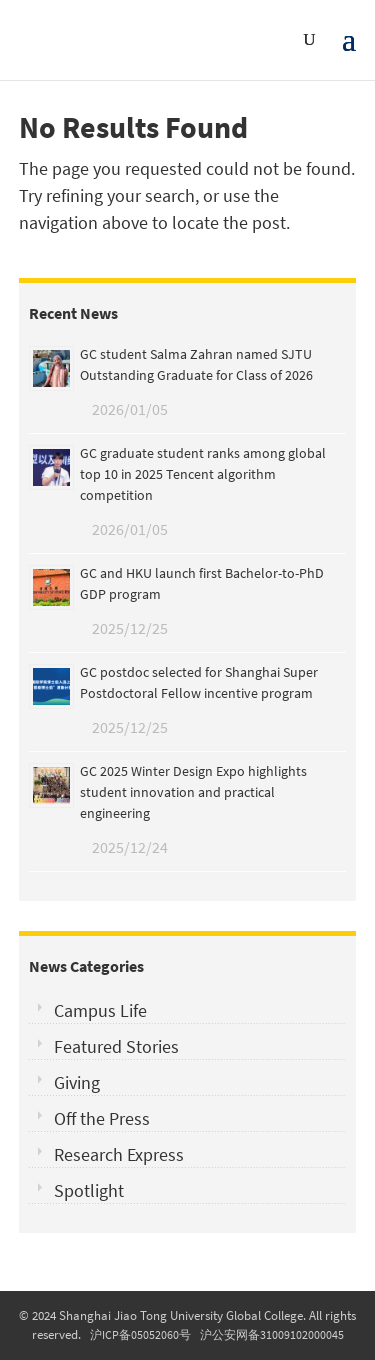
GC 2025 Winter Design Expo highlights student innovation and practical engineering (193, 792)
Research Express (119, 1154)
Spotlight (89, 1190)
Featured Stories (116, 1046)
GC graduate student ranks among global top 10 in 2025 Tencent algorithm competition (203, 474)
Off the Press (102, 1118)
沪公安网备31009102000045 (272, 1334)
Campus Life (100, 1010)
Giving (77, 1082)
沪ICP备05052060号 (140, 1334)
